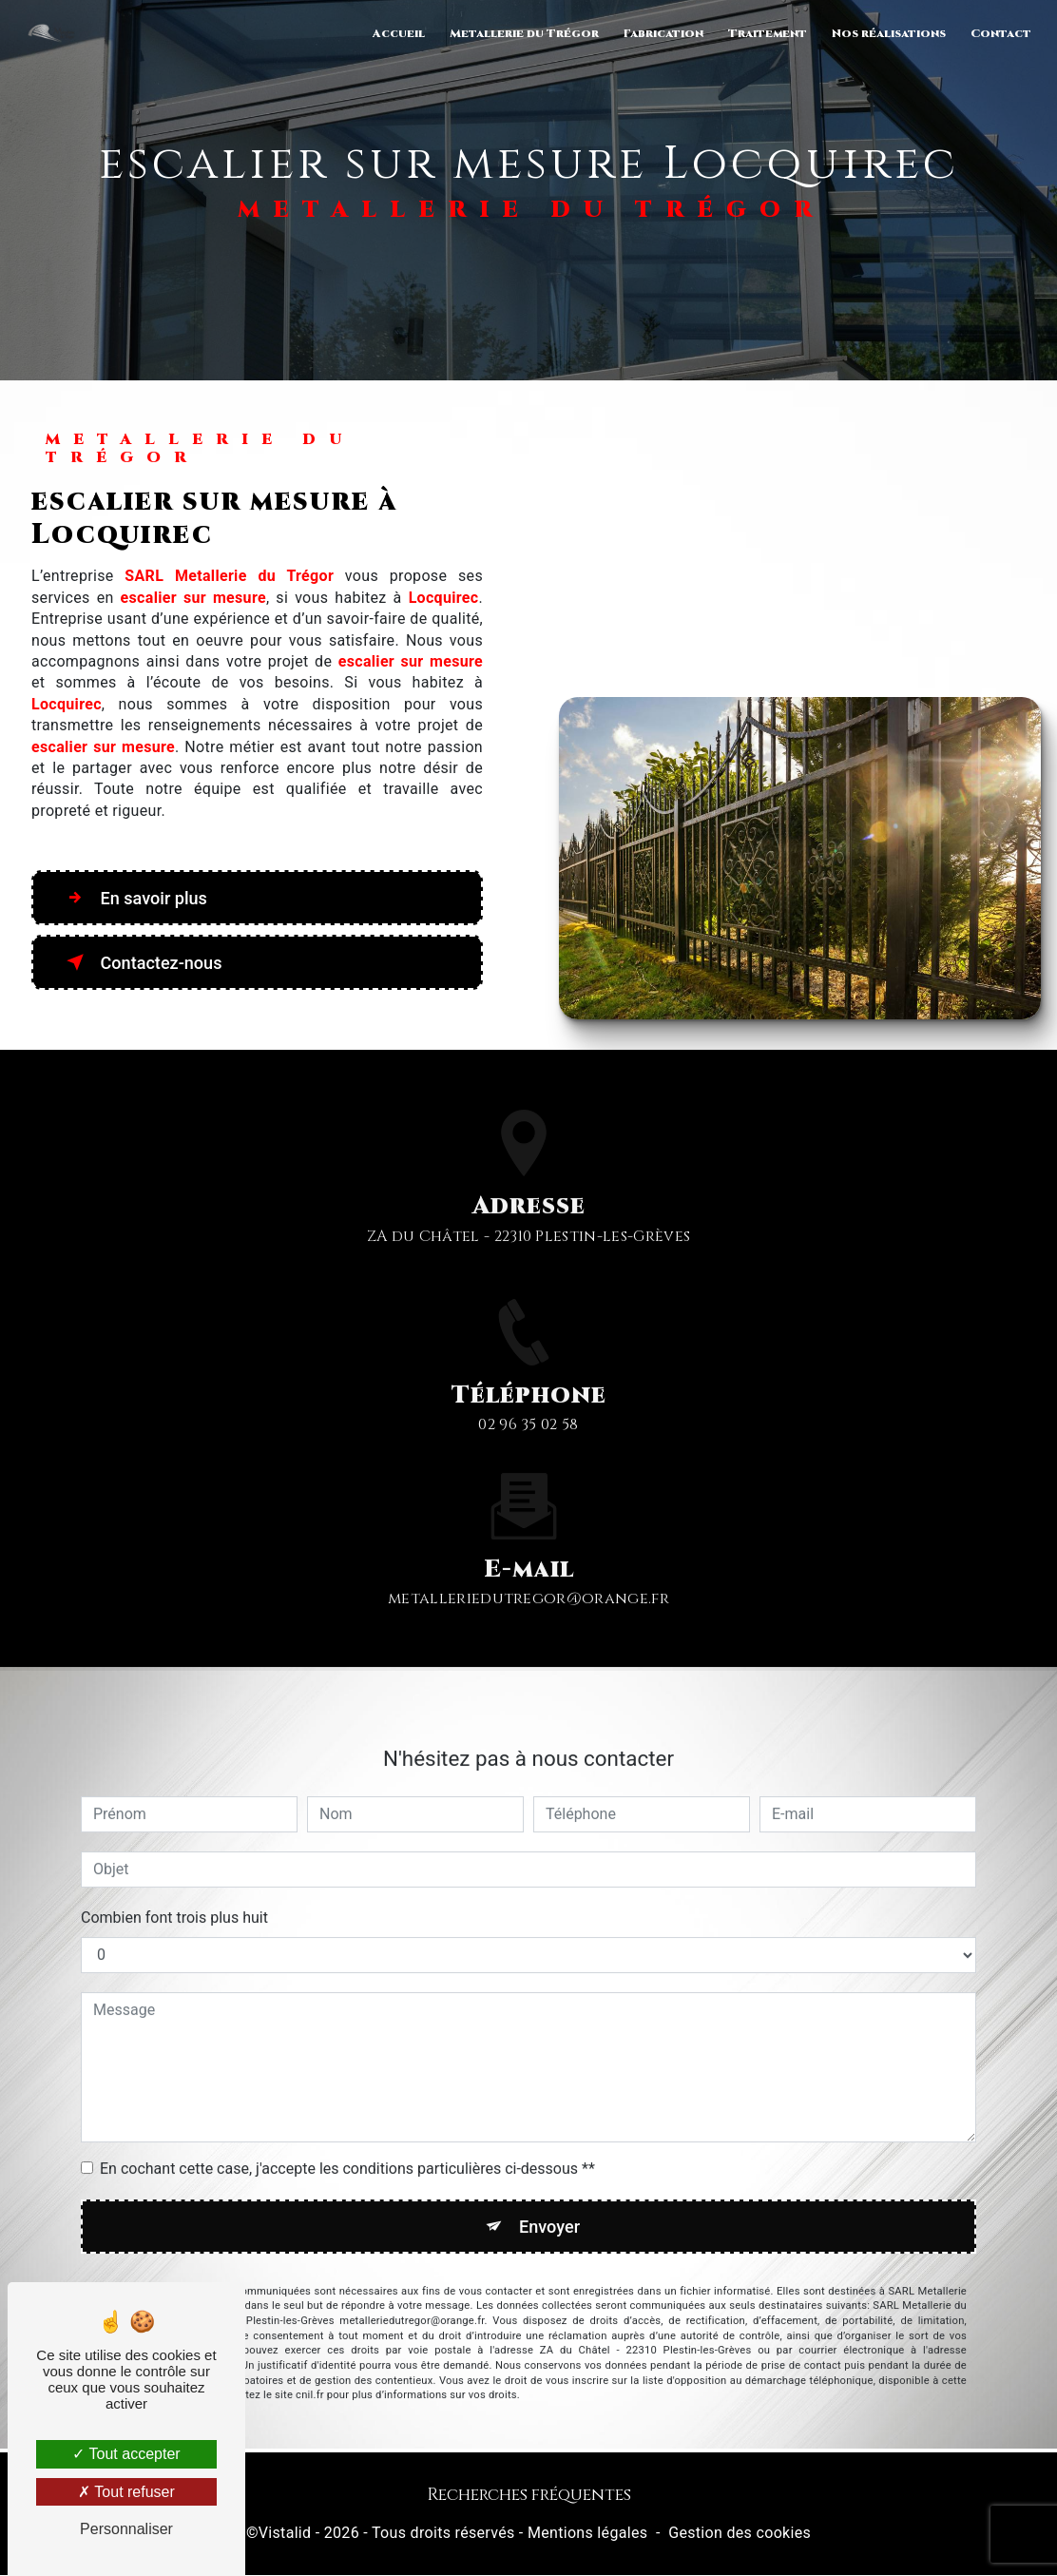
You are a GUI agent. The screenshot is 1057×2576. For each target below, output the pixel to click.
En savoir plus (139, 897)
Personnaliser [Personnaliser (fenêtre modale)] (126, 2529)
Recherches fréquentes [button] (529, 2497)
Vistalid (285, 2535)
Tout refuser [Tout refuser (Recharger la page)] (126, 2492)
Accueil (397, 33)
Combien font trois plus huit (174, 1893)
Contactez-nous (147, 962)
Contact (999, 33)
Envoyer (550, 2202)
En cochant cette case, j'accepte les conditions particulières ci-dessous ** (347, 2144)
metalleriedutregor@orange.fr (528, 1574)
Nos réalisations (887, 33)
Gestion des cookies (739, 2535)
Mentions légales (587, 2535)
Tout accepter (126, 2454)
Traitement (765, 33)
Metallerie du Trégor (522, 33)
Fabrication (661, 33)
